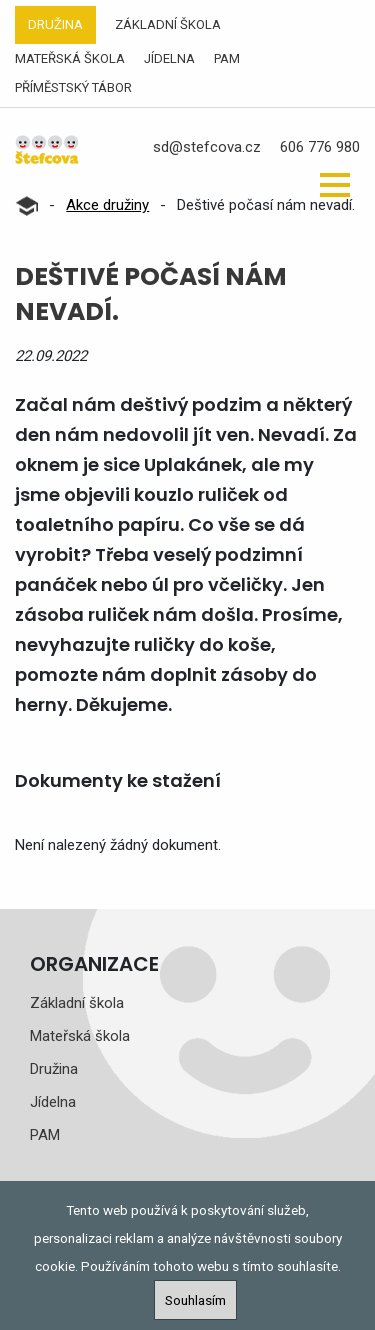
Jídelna (169, 58)
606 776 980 (320, 147)
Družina (55, 24)
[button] (335, 185)
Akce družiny (107, 205)
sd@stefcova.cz (207, 147)
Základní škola (168, 24)
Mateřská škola (70, 58)
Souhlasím (195, 1300)
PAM (227, 58)
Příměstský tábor (73, 87)
